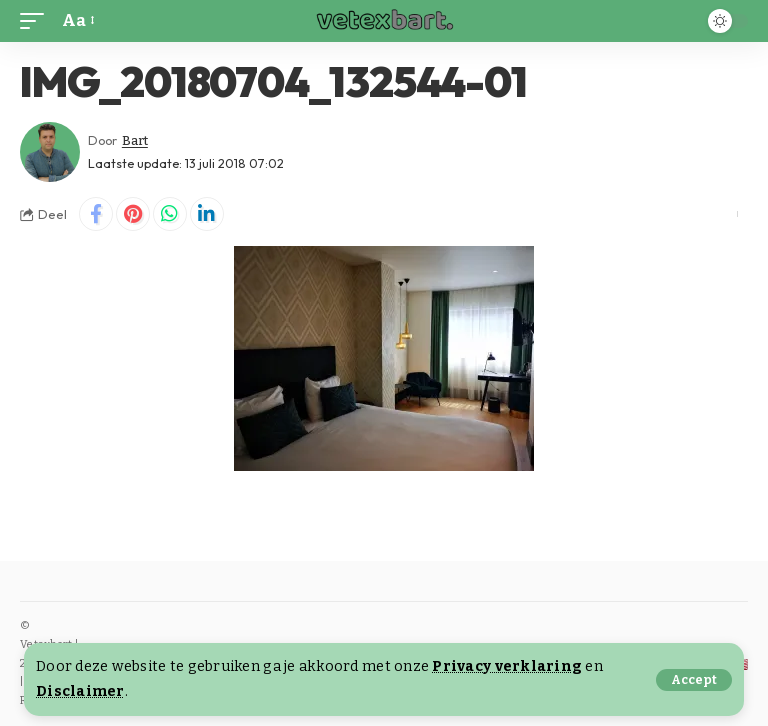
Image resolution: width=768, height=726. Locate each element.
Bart (135, 140)
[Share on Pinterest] (133, 214)
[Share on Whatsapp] (170, 214)
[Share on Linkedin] (207, 214)
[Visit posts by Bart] (50, 152)
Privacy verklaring (507, 666)
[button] (694, 680)
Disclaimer (80, 691)
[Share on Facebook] (96, 214)
